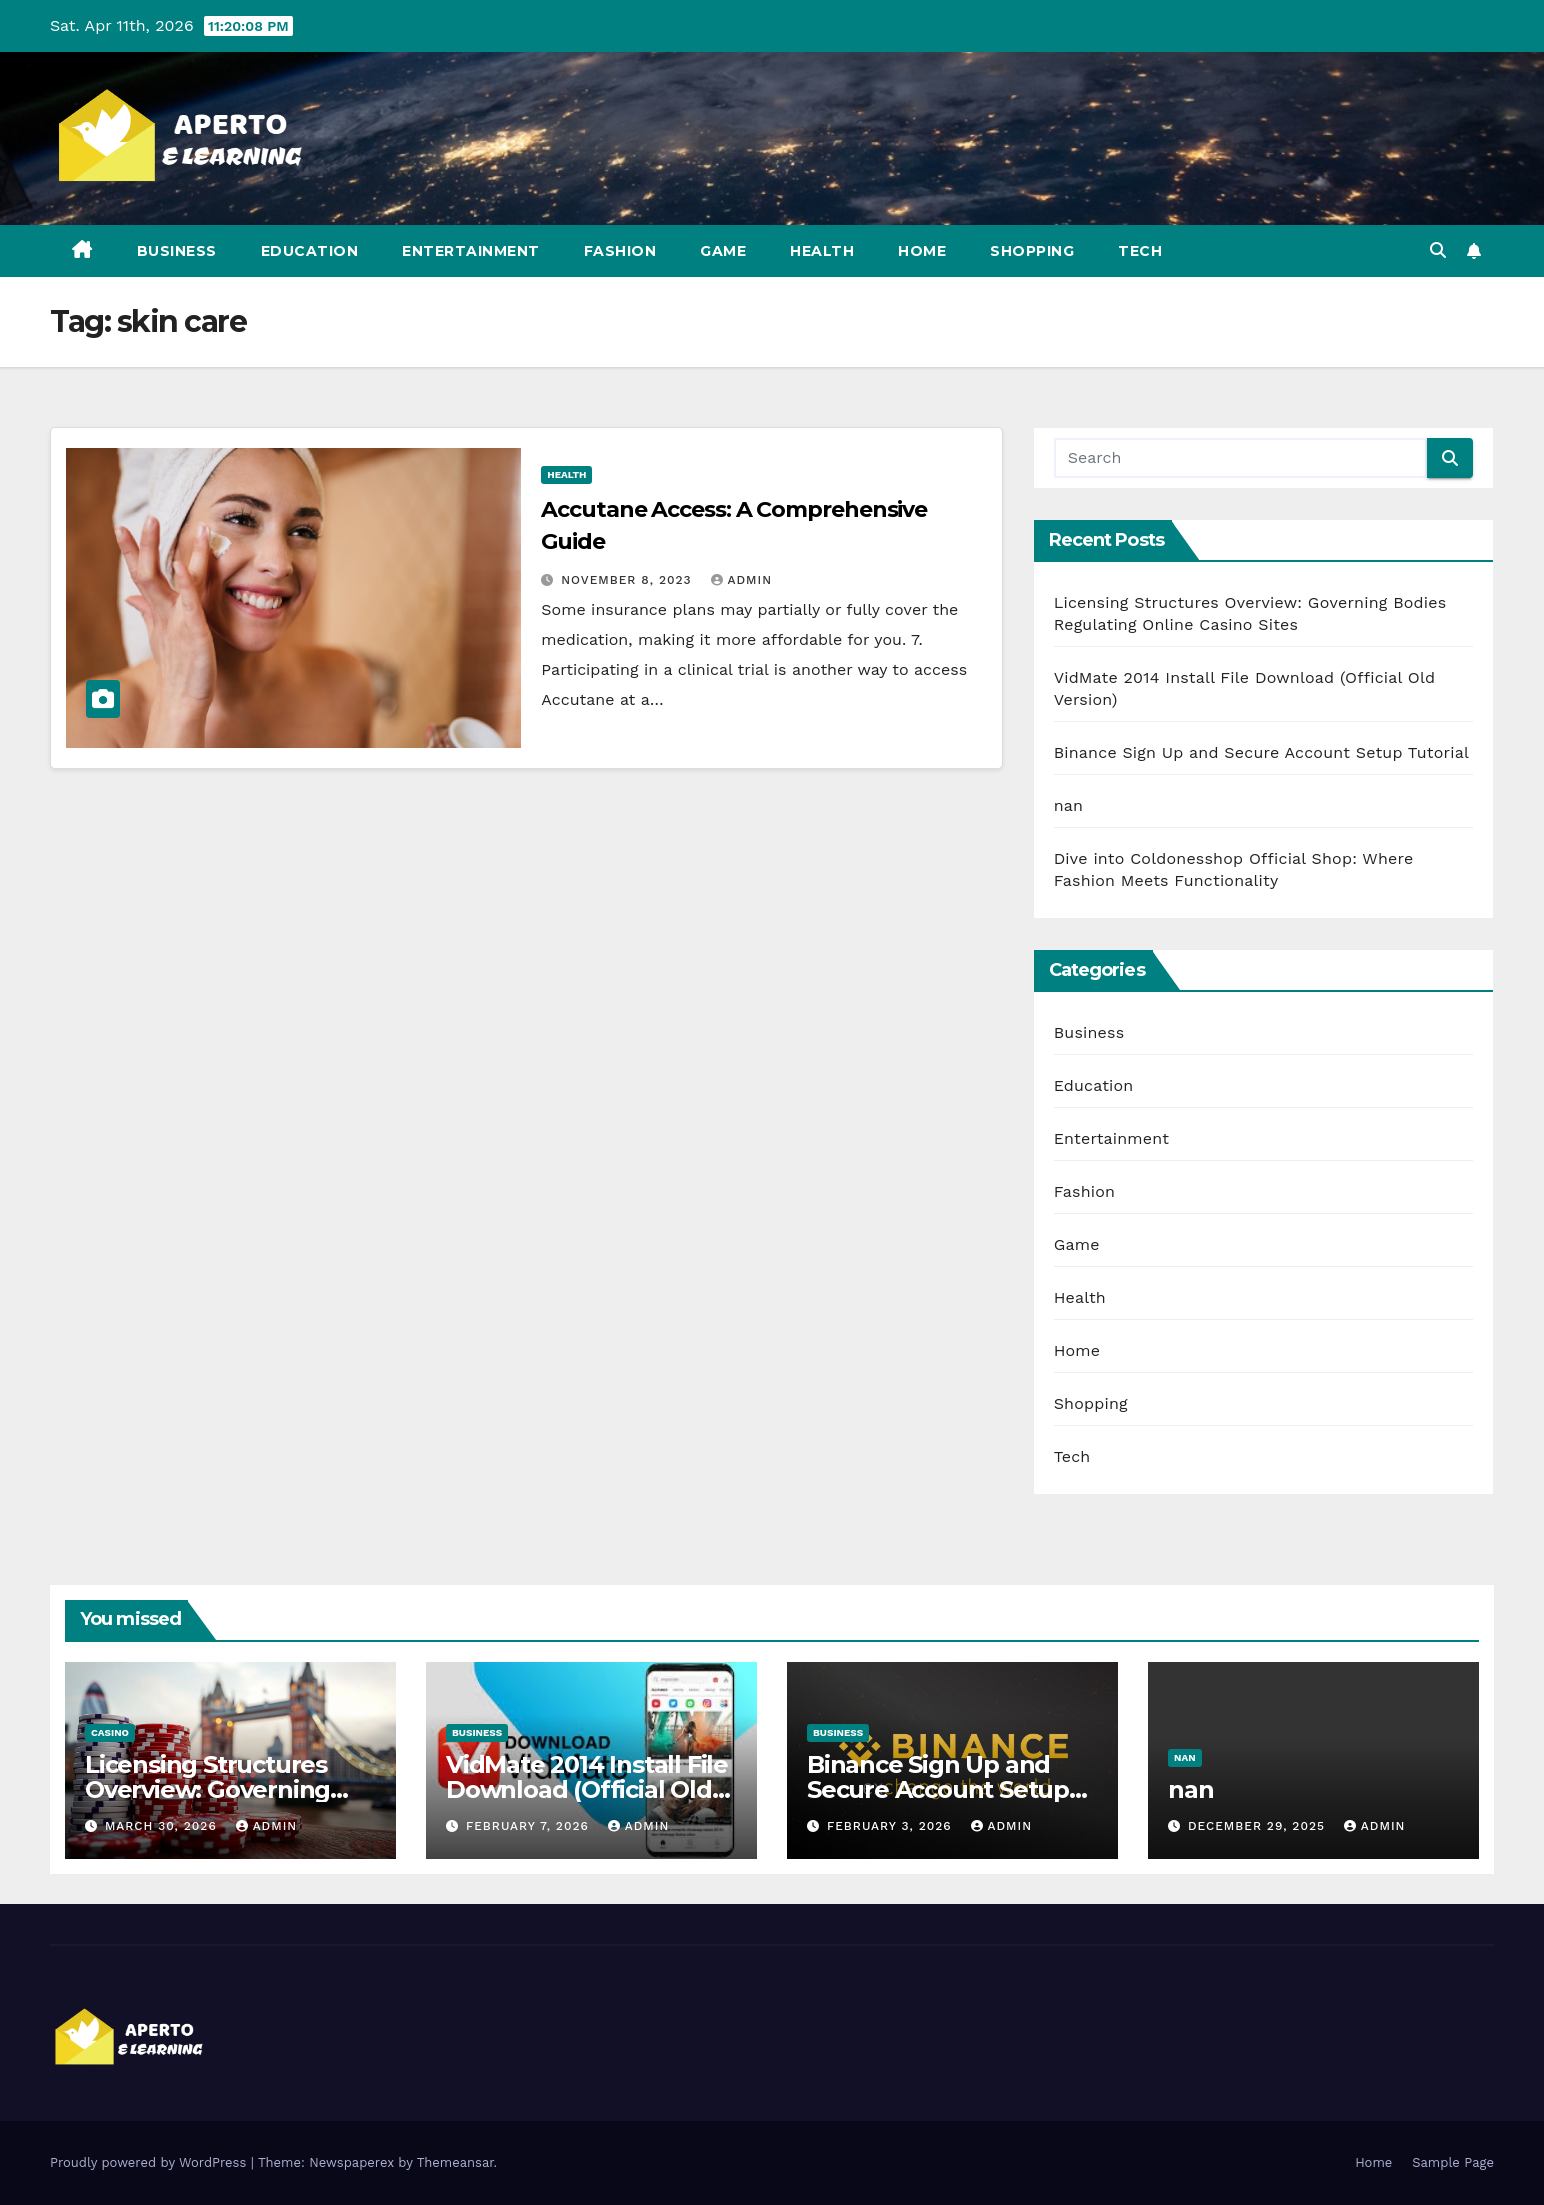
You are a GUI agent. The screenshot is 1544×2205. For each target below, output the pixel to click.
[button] (1438, 250)
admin (742, 580)
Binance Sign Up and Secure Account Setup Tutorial (1261, 752)
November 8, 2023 (628, 580)
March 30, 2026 (163, 1826)
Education (310, 251)
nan (1068, 805)
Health (822, 251)
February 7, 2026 (530, 1826)
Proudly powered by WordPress (150, 2162)
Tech (1140, 251)
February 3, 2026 (892, 1826)
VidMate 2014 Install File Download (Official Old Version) (587, 1789)
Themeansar (455, 2162)
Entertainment (471, 251)
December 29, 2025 (1259, 1826)
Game (723, 251)
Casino (110, 1732)
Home (922, 251)
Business (177, 251)
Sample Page (1453, 2162)
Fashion (620, 251)
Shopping (1032, 251)
